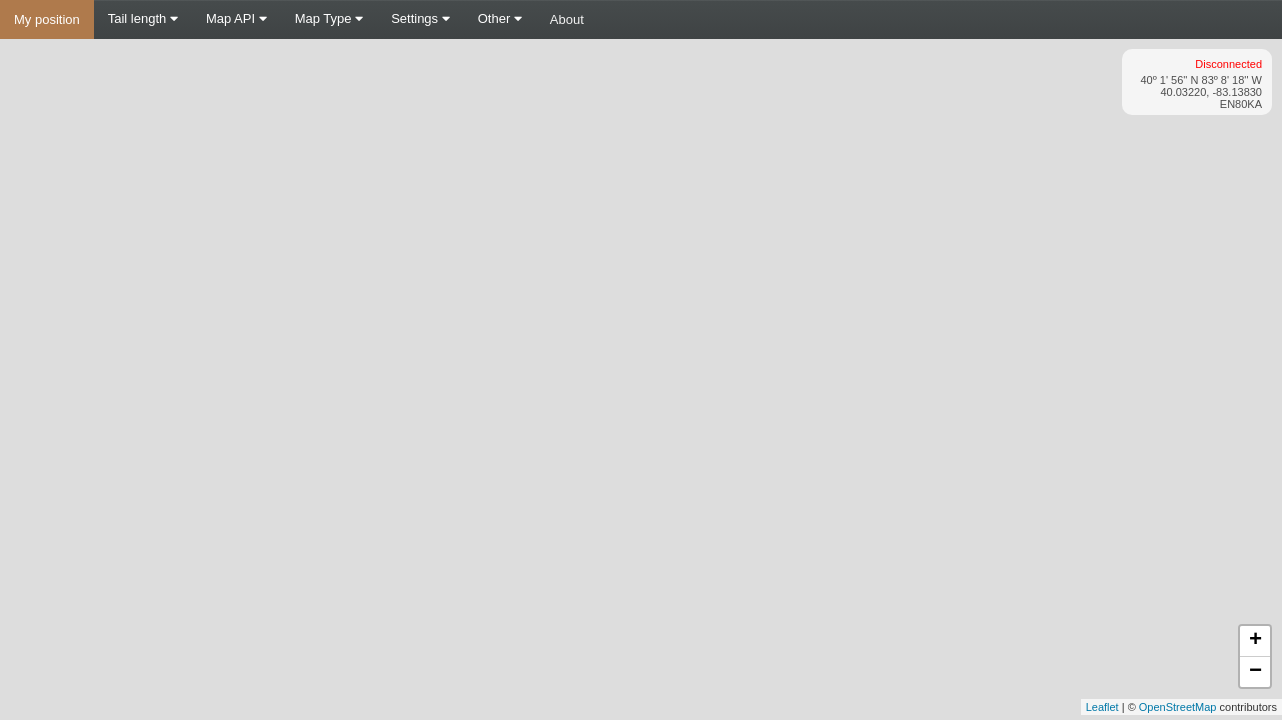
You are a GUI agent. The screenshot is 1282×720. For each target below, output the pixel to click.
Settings (420, 18)
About (567, 19)
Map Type (329, 18)
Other (500, 18)
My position (47, 19)
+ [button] (1255, 641)
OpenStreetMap (1178, 707)
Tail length (143, 18)
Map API (236, 18)
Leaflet (1102, 707)
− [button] (1255, 672)
